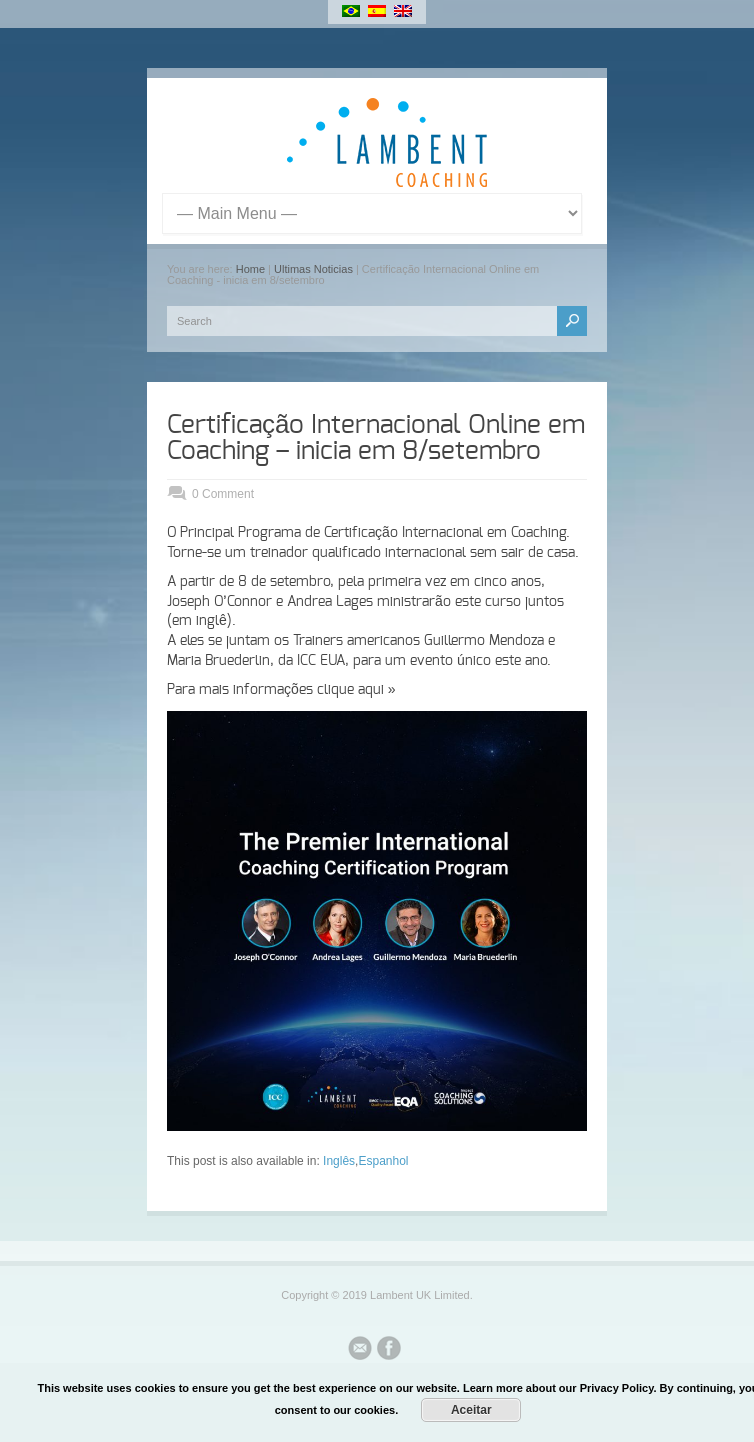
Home (250, 269)
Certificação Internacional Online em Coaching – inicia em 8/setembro (376, 438)
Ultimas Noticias (313, 269)
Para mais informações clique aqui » (281, 690)
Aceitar (471, 1410)
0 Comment (223, 494)
